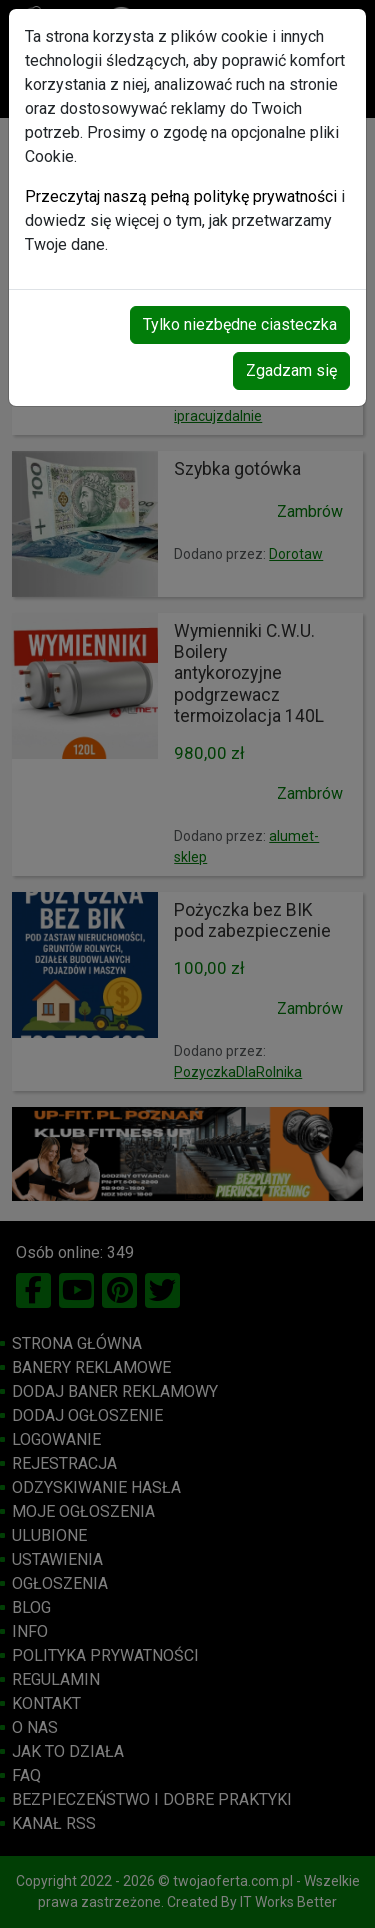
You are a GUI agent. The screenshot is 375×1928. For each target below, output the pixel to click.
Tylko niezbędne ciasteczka (240, 324)
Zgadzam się (291, 370)
